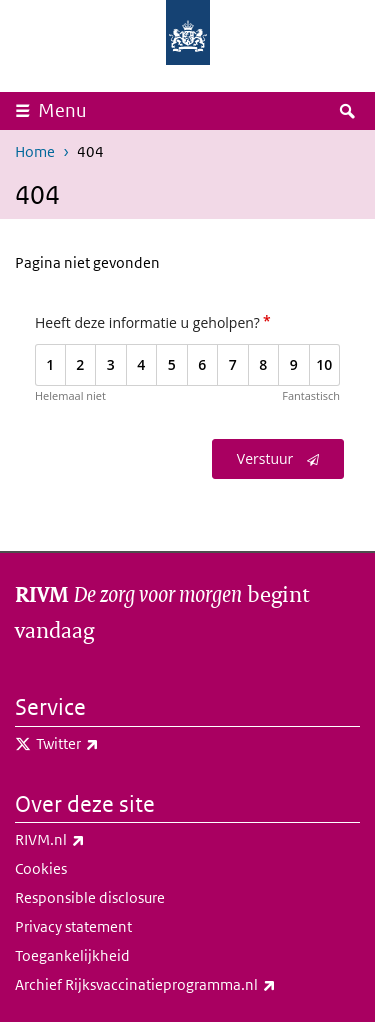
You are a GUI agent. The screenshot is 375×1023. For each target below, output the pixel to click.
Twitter (111, 744)
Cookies (41, 868)
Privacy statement (73, 926)
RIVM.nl (94, 840)
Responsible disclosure (90, 897)
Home (35, 151)
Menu (62, 110)
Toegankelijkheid (72, 955)
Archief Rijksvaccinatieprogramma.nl (187, 985)
